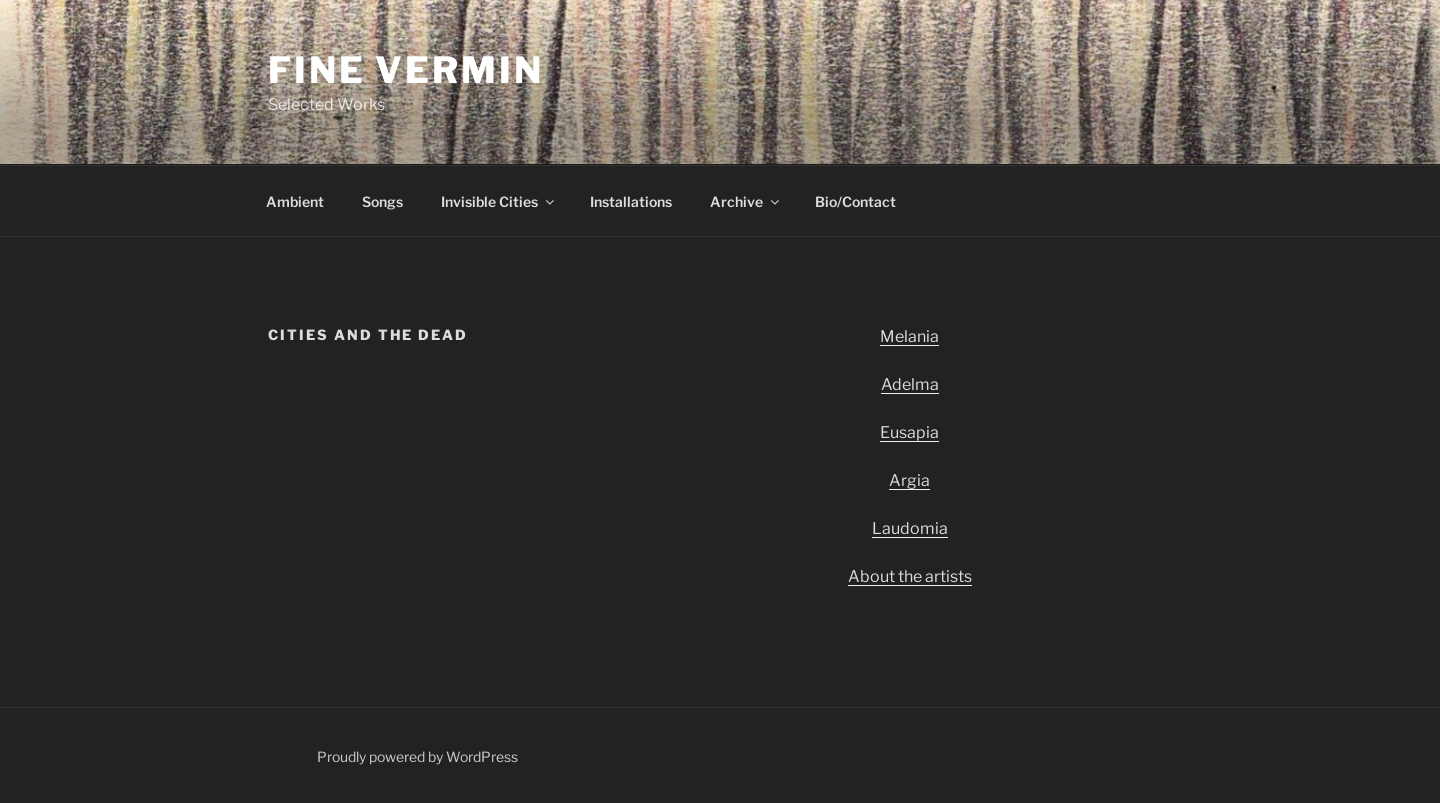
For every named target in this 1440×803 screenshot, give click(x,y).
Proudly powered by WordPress (417, 756)
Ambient (295, 201)
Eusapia (909, 432)
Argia (909, 480)
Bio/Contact (855, 201)
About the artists (910, 576)
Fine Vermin (406, 70)
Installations (631, 201)
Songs (382, 201)
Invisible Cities (499, 201)
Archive (746, 201)
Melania (909, 336)
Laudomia (910, 528)
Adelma (910, 384)
